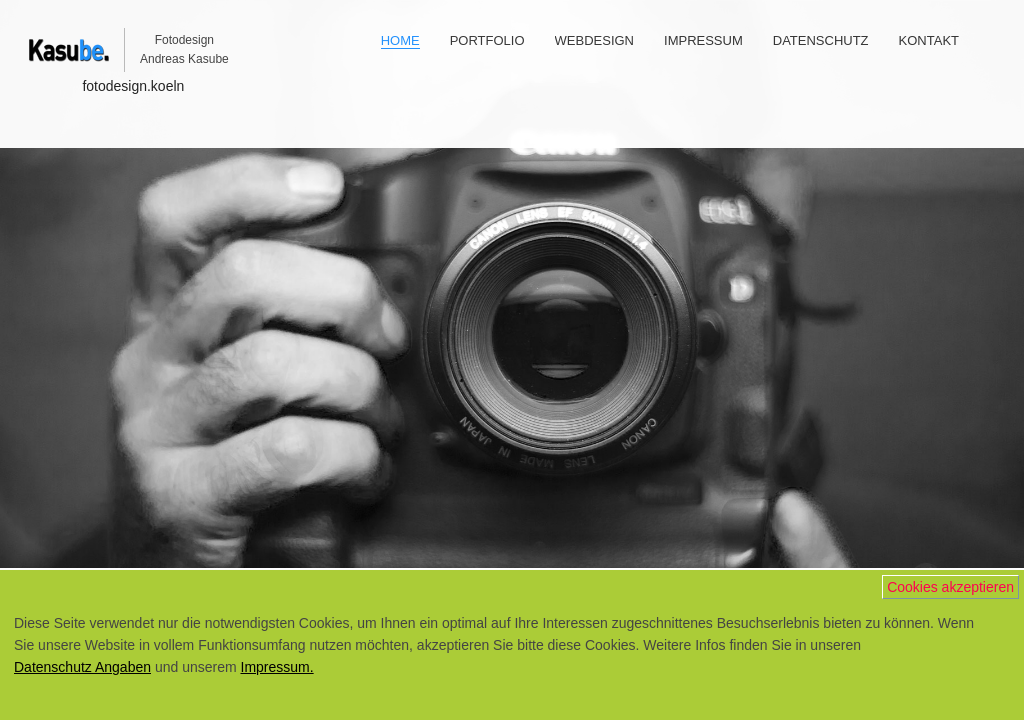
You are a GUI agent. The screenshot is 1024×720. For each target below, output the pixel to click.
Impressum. (277, 667)
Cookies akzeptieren (950, 587)
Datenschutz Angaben (82, 667)
